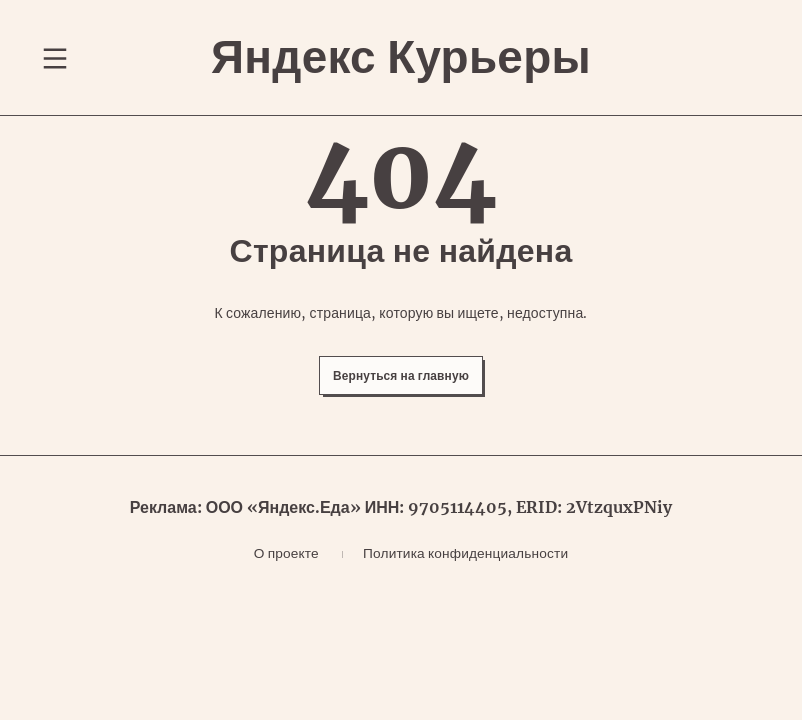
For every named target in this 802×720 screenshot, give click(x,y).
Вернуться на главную (401, 411)
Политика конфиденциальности (468, 598)
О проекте (276, 598)
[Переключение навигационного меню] (55, 72)
